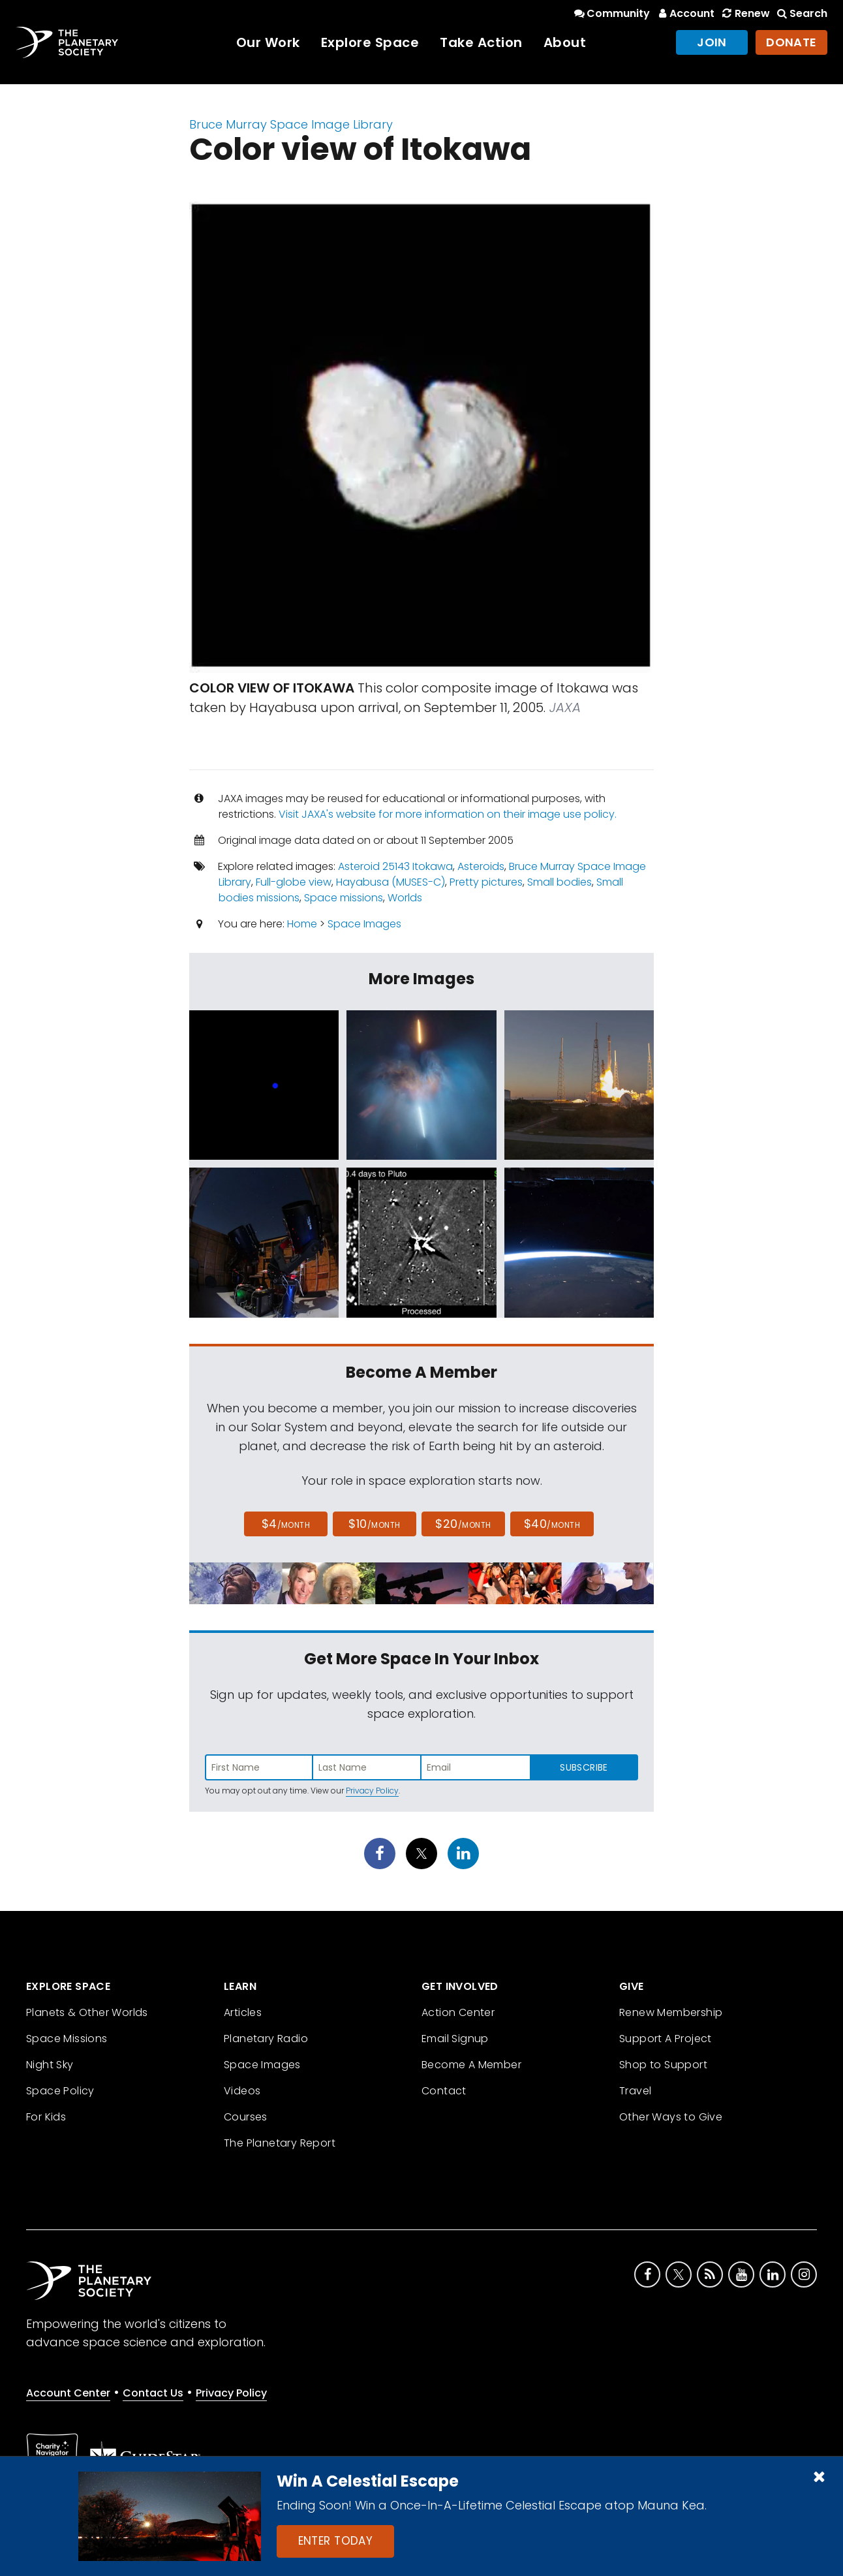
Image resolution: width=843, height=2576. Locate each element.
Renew (744, 13)
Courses (246, 2116)
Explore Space (370, 42)
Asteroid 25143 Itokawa (395, 866)
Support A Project (665, 2038)
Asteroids (480, 866)
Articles (243, 2012)
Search (801, 13)
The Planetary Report (279, 2142)
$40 (552, 1523)
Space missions (343, 897)
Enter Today (335, 2541)
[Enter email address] (476, 1767)
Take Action (481, 42)
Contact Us (153, 2392)
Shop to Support (663, 2064)
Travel (635, 2090)
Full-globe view (293, 882)
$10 (374, 1523)
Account (684, 13)
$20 (463, 1523)
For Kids (46, 2116)
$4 (286, 1523)
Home (302, 923)
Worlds (405, 897)
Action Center (458, 2012)
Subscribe (583, 1767)
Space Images (364, 923)
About (565, 42)
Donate (791, 42)
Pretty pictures (486, 882)
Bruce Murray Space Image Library (291, 124)
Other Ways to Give (670, 2116)
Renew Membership (670, 2012)
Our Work (268, 42)
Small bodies (559, 882)
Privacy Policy (372, 1790)
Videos (242, 2090)
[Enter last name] (367, 1767)
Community (611, 13)
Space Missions (67, 2038)
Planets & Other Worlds (87, 2012)
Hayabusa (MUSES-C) (390, 882)
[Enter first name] (259, 1767)
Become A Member (471, 2064)
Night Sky (50, 2064)
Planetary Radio (266, 2038)
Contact (444, 2090)
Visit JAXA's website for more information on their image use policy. (448, 814)
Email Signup (455, 2038)
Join (712, 42)
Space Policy (60, 2090)
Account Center (68, 2392)
